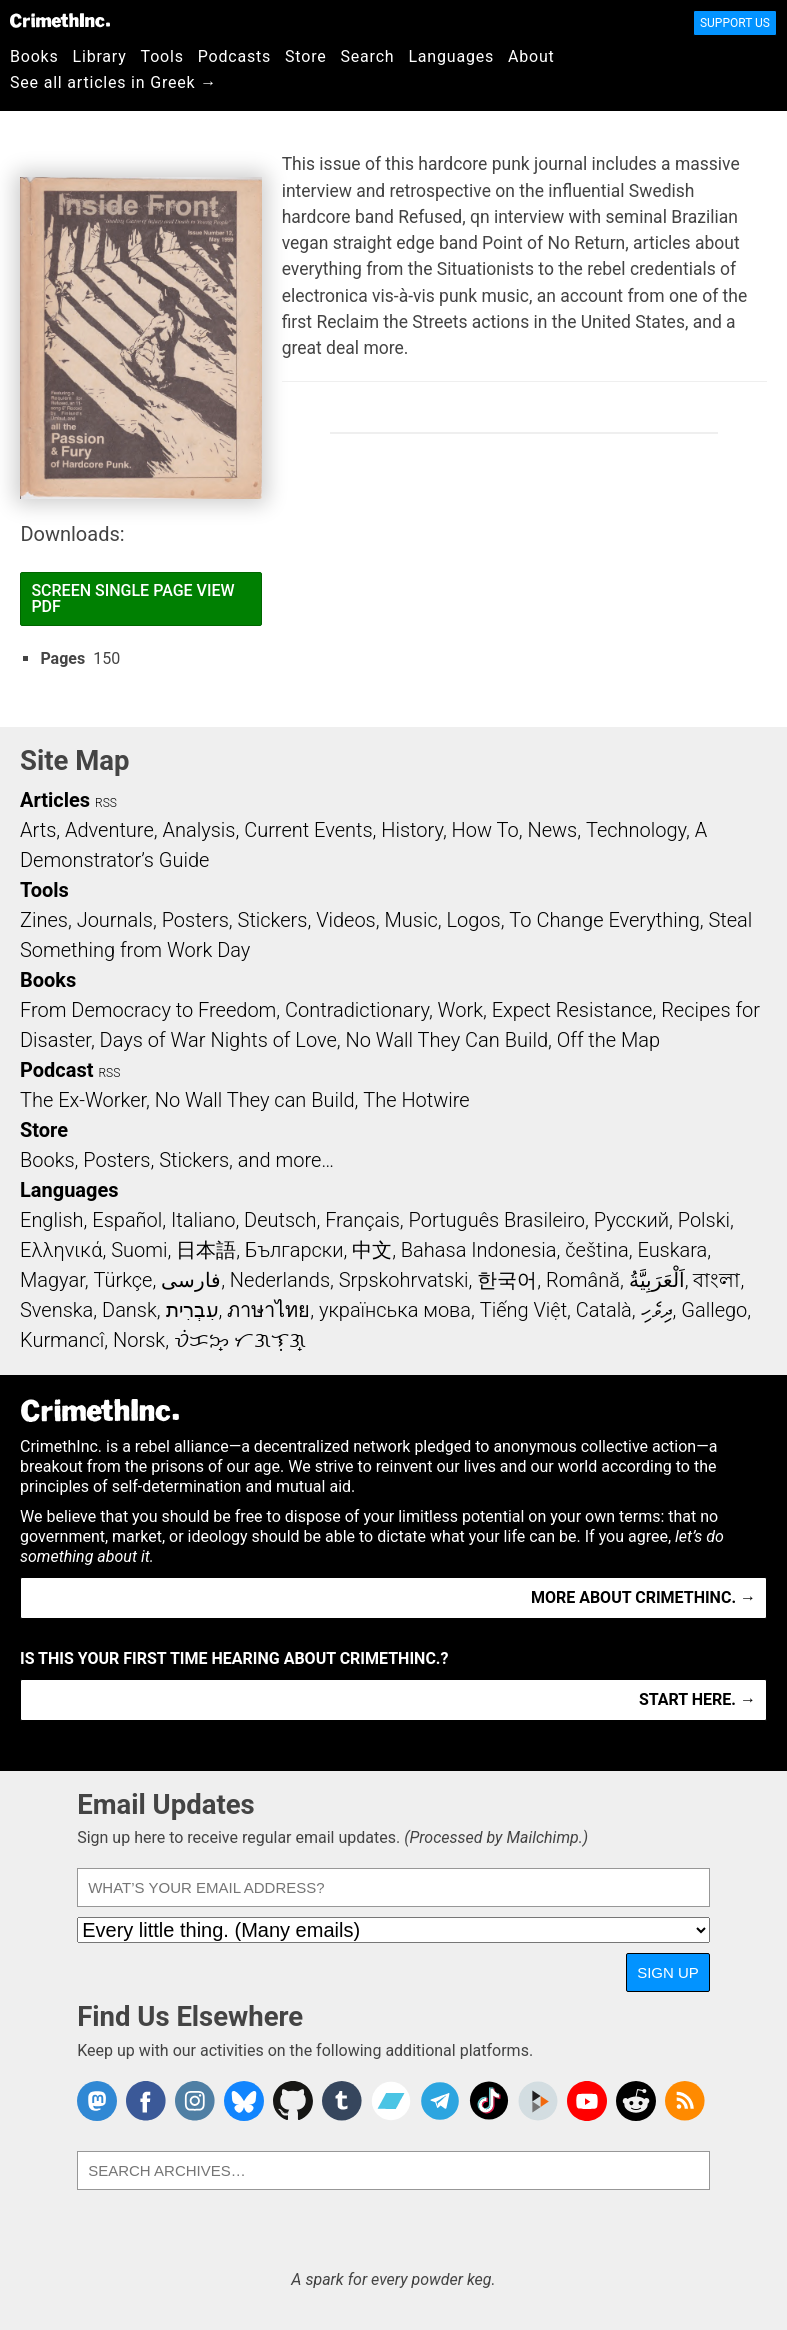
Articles (55, 800)
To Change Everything (604, 920)
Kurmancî (62, 1340)
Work (460, 1010)
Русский (631, 1220)
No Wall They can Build (255, 1100)
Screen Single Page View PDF (132, 598)
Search (368, 56)
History (412, 830)
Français (362, 1220)
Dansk (129, 1310)
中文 (372, 1250)
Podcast (56, 1070)
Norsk (139, 1340)
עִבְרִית (192, 1310)
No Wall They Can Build (447, 1040)
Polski (704, 1220)
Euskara (672, 1250)
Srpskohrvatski (404, 1280)
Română (583, 1280)
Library (100, 56)
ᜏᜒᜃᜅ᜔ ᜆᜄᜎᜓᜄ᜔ (240, 1340)
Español (127, 1220)
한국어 (507, 1280)
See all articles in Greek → (113, 82)
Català (604, 1310)
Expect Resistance (572, 1010)
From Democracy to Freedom (148, 1010)
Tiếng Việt (523, 1310)
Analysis (198, 830)
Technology (636, 830)
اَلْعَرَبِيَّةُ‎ (657, 1280)
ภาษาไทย (268, 1310)
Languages (451, 56)
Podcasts (234, 56)
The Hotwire (416, 1100)
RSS (106, 803)
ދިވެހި (657, 1310)
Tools (162, 56)
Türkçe (122, 1280)
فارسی (191, 1280)
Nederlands (280, 1280)
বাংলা (716, 1280)
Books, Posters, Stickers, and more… (177, 1160)
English (52, 1220)
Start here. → (697, 1699)
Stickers (273, 920)
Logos (473, 920)
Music (410, 920)
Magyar (52, 1280)
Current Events (308, 830)
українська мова (395, 1310)
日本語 (206, 1250)
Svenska (56, 1310)
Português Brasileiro (497, 1220)
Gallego (714, 1310)
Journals (115, 920)
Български (294, 1250)
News (552, 830)
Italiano (203, 1220)
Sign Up (668, 1972)
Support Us (735, 23)
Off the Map (608, 1040)
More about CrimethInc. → (643, 1597)
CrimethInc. (60, 20)
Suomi (139, 1250)
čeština (596, 1250)
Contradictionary (357, 1010)
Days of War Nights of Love (218, 1040)
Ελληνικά (61, 1250)
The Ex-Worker (83, 1100)
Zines (44, 920)
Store (305, 56)
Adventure (109, 830)
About (531, 56)
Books (34, 56)
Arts (38, 830)
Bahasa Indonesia (479, 1250)
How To (485, 830)
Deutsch (280, 1220)
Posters (195, 920)
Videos (346, 920)
